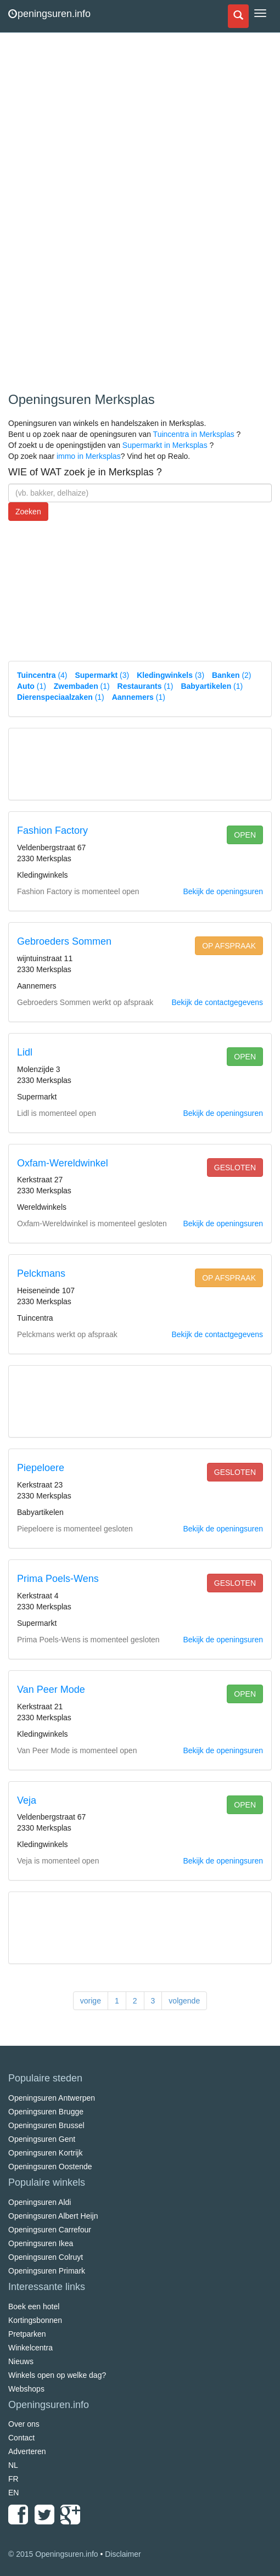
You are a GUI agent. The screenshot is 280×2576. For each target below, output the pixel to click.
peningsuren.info (49, 13)
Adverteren (27, 2451)
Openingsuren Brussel (46, 2125)
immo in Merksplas (89, 456)
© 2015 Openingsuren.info (53, 2554)
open (245, 834)
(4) (42, 675)
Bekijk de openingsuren (223, 891)
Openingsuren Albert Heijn (53, 2216)
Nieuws (20, 2361)
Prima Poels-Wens (58, 1578)
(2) (231, 675)
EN (13, 2492)
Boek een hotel (33, 2306)
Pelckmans (41, 1273)
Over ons (24, 2424)
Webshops (26, 2388)
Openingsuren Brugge (45, 2111)
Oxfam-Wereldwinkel (62, 1163)
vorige (90, 2000)
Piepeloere (40, 1467)
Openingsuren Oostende (50, 2166)
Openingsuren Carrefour (49, 2229)
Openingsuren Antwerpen (51, 2098)
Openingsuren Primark (46, 2270)
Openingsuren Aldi (39, 2202)
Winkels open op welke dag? (57, 2375)
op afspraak (229, 945)
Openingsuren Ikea (40, 2243)
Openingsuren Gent (41, 2139)
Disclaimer (123, 2554)
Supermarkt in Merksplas (165, 445)
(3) (102, 675)
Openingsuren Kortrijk (45, 2152)
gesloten (235, 1167)
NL (13, 2465)
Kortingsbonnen (35, 2320)
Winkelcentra (30, 2347)
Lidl (24, 1052)
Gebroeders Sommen (64, 941)
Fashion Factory (52, 830)
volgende (184, 2000)
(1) (31, 686)
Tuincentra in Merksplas (193, 434)
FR (13, 2478)
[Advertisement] (90, 214)
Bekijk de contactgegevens (217, 1002)
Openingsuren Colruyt (45, 2257)
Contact (21, 2437)
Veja (26, 1800)
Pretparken (27, 2334)
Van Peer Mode (51, 1689)
